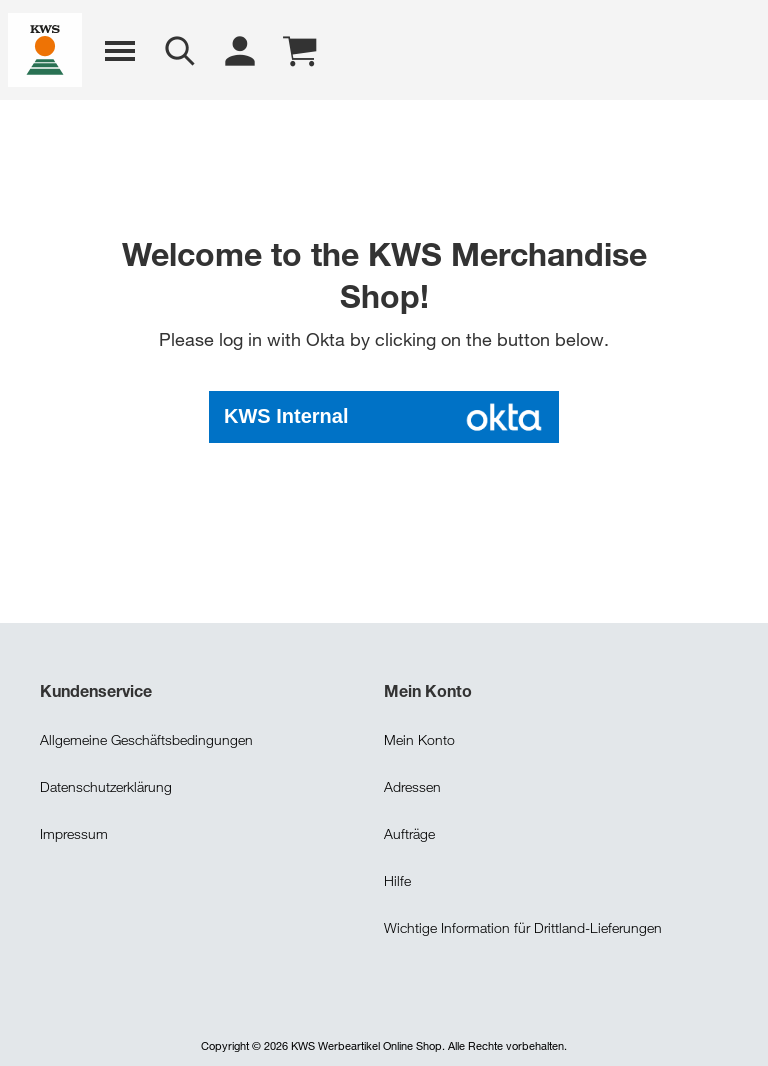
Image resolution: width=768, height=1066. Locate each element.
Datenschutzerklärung (106, 784)
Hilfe (397, 878)
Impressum (74, 831)
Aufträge (409, 831)
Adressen (412, 784)
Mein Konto (419, 737)
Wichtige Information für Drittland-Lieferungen (523, 925)
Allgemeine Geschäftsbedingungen (146, 737)
